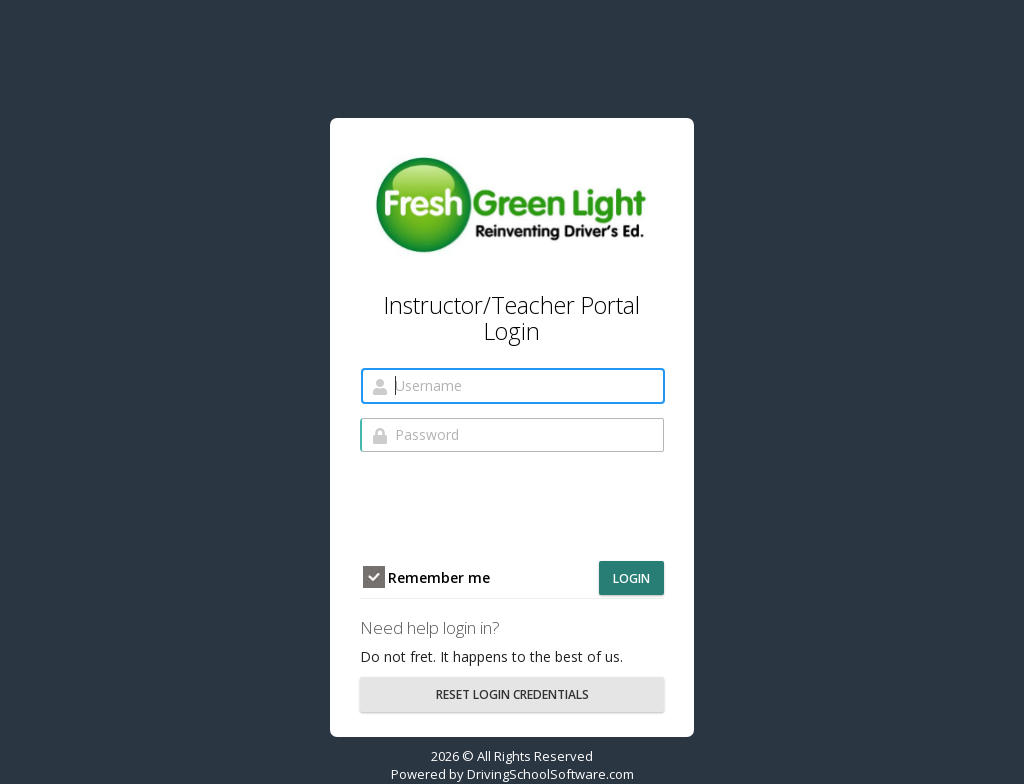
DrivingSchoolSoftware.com (550, 774)
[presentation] (512, 506)
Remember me (426, 577)
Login (631, 578)
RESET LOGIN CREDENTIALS (512, 694)
